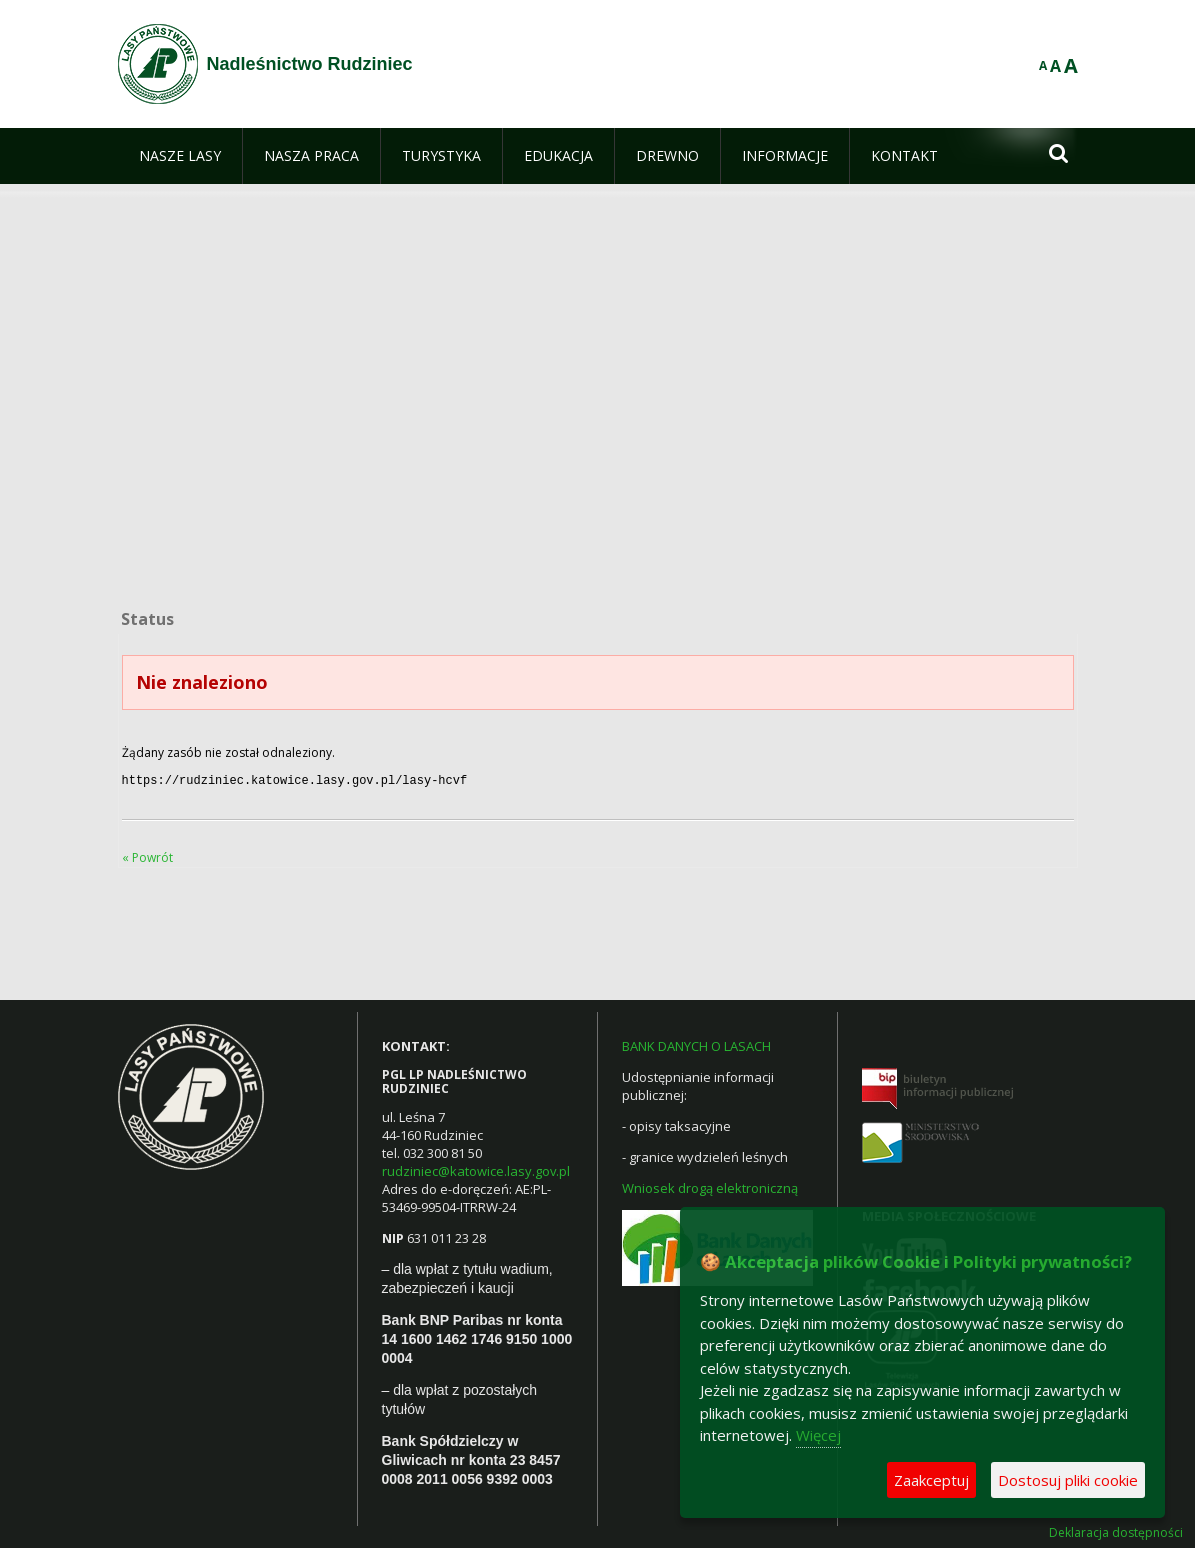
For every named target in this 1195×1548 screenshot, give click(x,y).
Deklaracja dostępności (1116, 1531)
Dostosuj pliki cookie (1068, 1480)
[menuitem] (180, 156)
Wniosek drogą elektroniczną (710, 1186)
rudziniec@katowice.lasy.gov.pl (476, 1169)
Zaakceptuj (931, 1480)
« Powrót (147, 855)
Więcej (818, 1435)
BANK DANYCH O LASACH (696, 1044)
